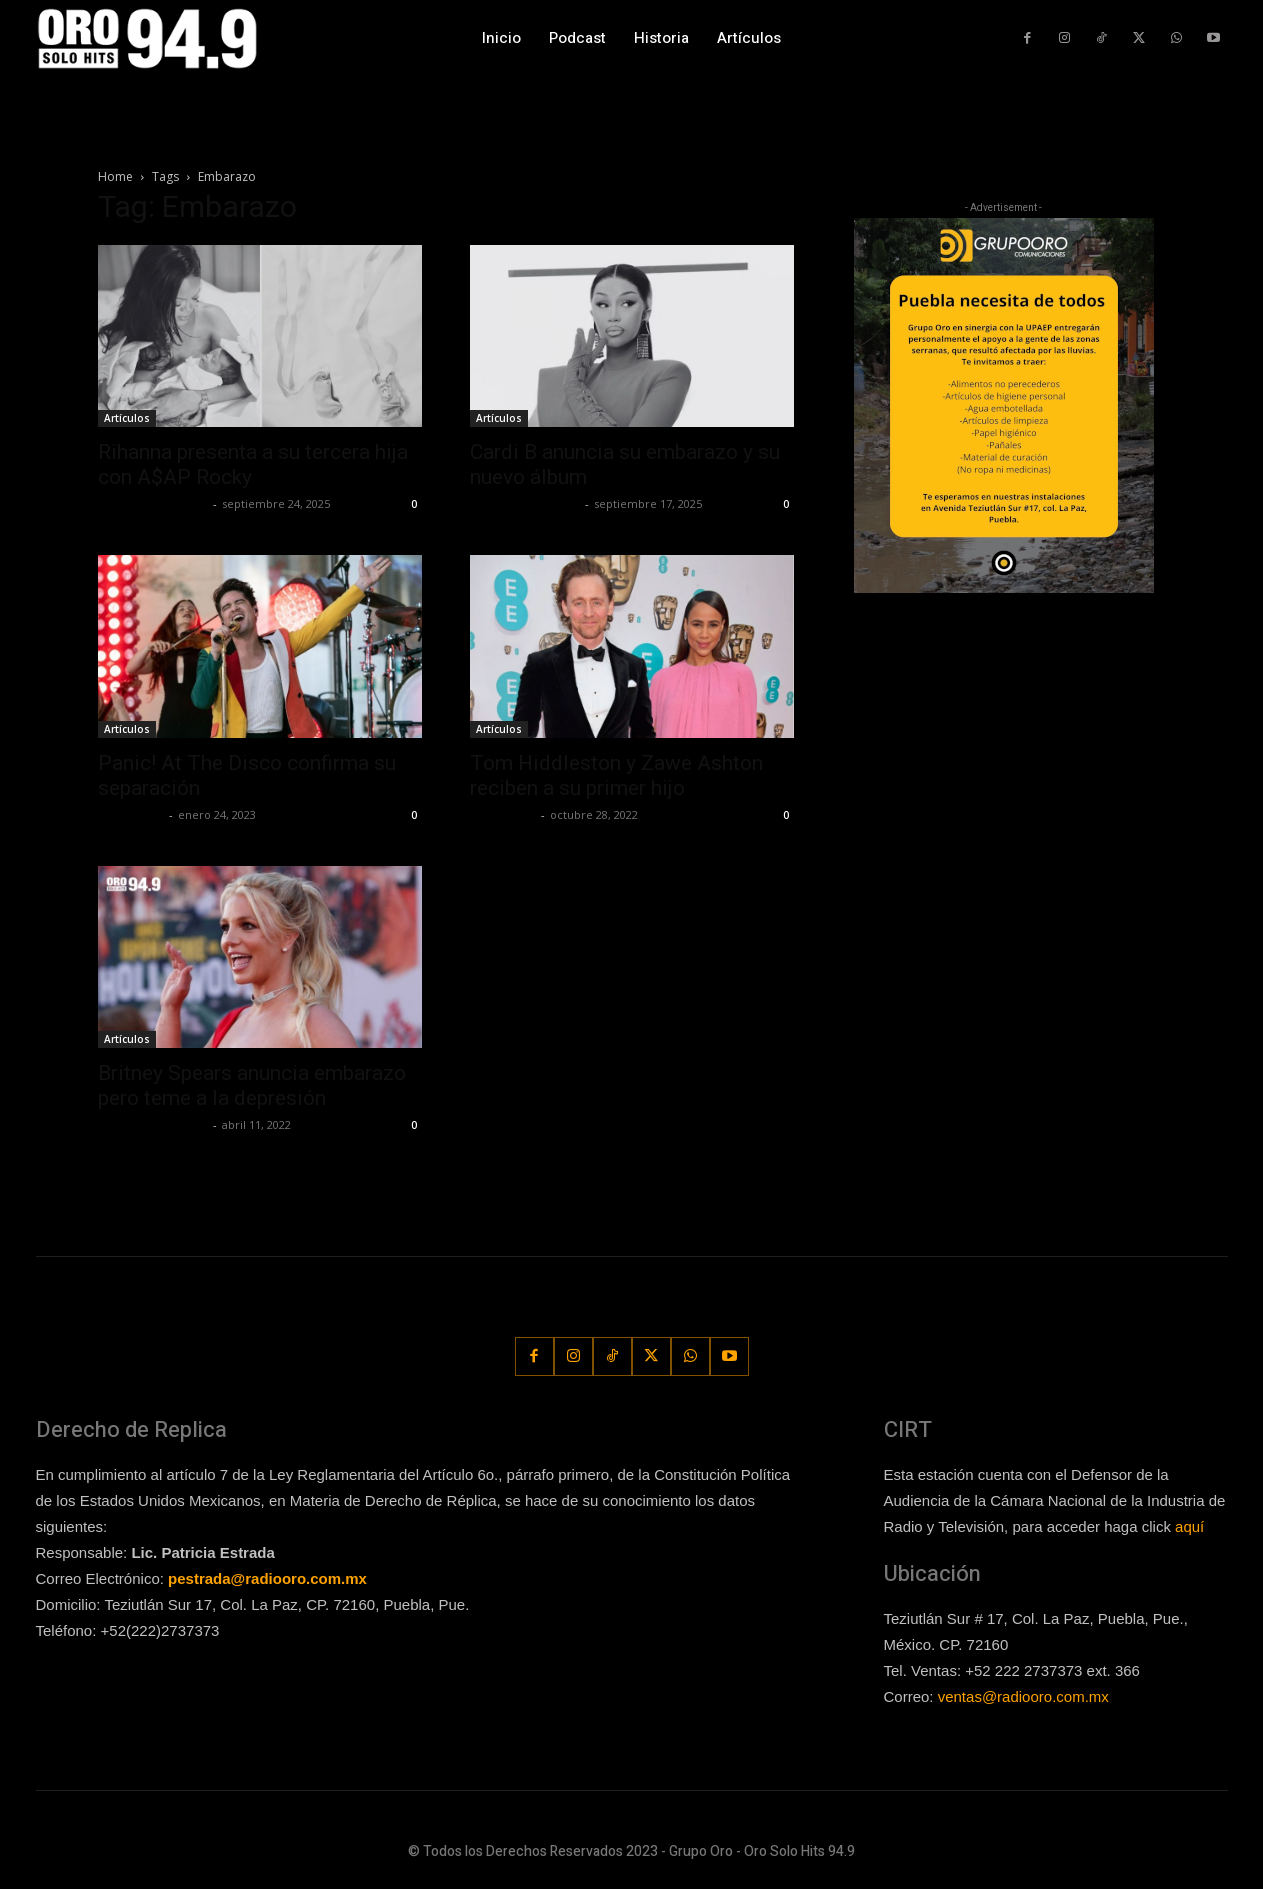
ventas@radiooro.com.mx (1023, 1696)
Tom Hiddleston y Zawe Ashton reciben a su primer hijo (616, 775)
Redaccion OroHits (153, 503)
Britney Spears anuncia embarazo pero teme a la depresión (252, 1085)
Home (115, 176)
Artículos (127, 418)
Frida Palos (131, 814)
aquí (1189, 1526)
